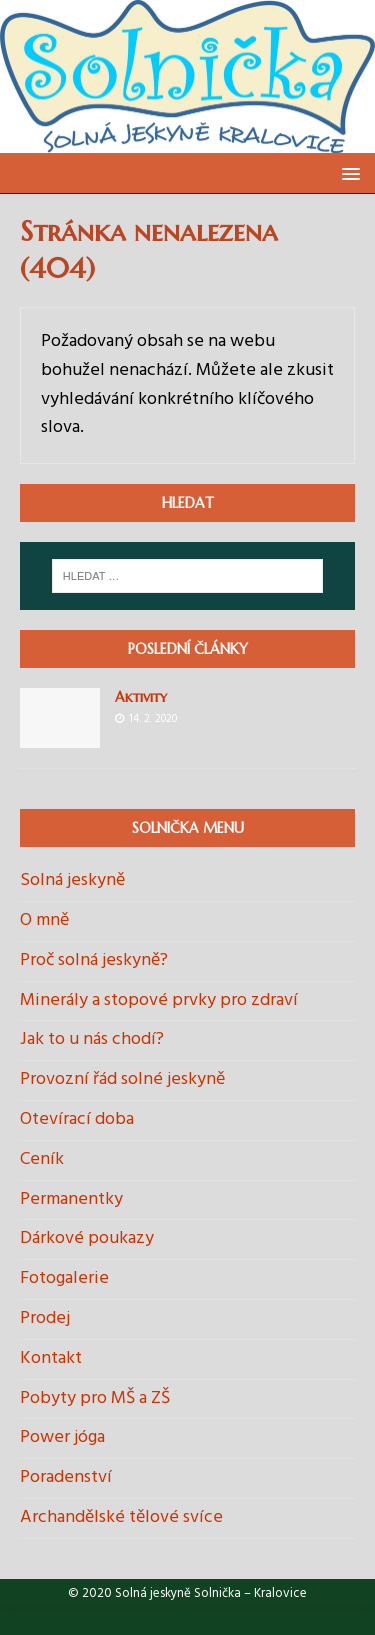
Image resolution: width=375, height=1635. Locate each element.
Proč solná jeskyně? (94, 960)
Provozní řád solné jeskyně (122, 1079)
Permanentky (71, 1199)
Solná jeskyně (72, 881)
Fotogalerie (64, 1278)
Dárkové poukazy (87, 1238)
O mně (44, 920)
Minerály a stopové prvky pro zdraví (159, 1000)
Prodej (45, 1318)
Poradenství (66, 1477)
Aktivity (141, 697)
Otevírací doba (77, 1119)
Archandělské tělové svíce (121, 1517)
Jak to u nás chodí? (92, 1039)
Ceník (42, 1159)
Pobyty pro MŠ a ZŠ (95, 1398)
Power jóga (62, 1437)
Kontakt (51, 1358)
